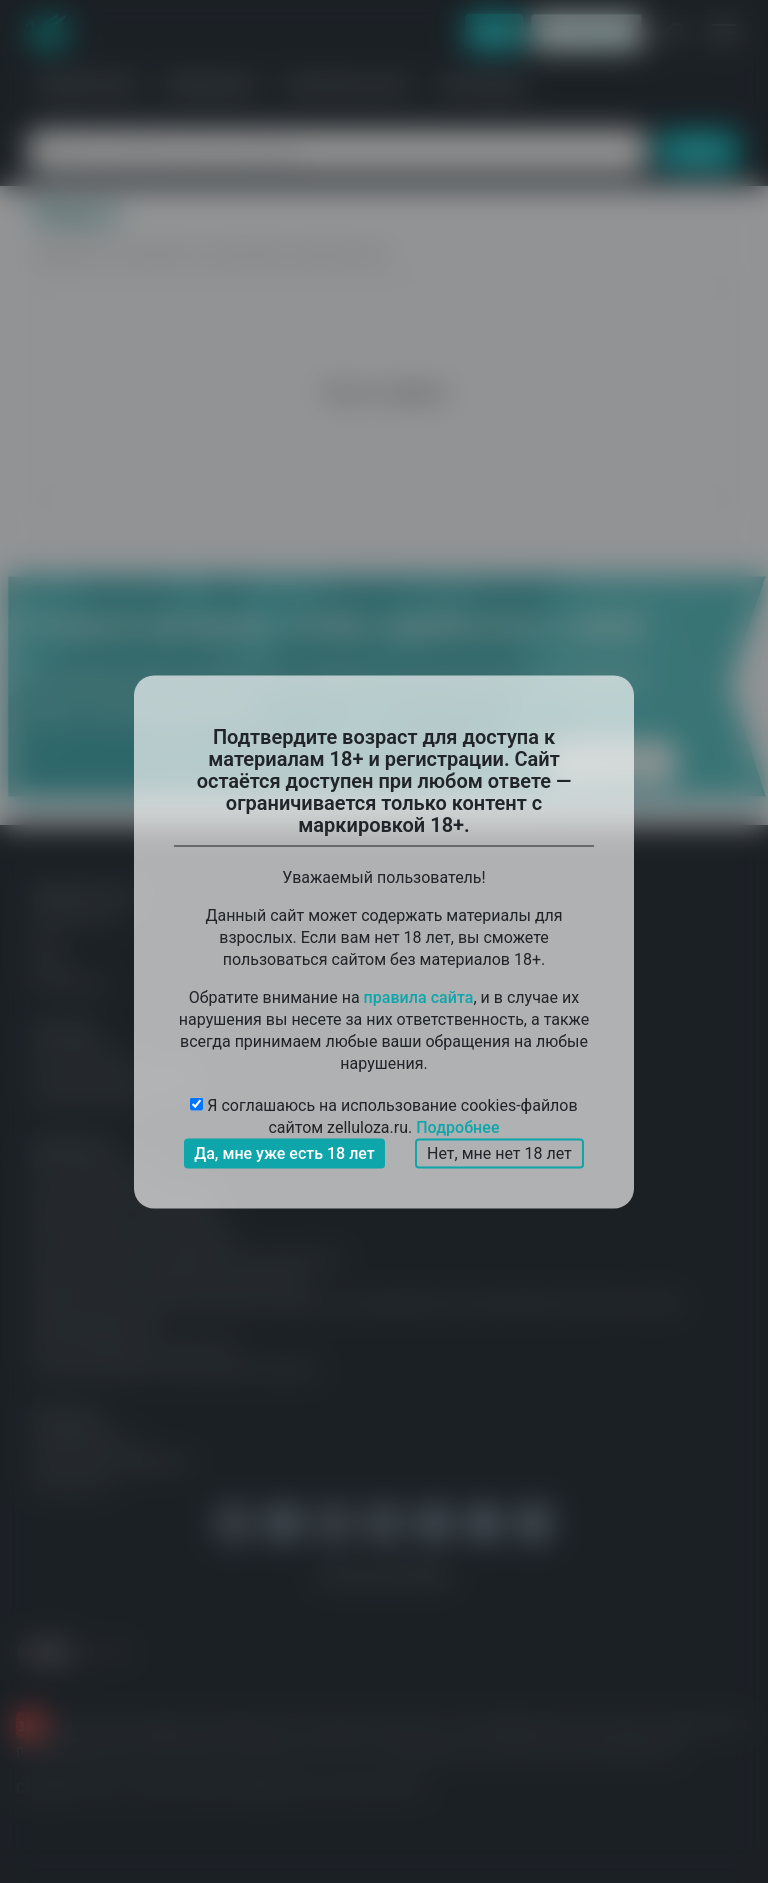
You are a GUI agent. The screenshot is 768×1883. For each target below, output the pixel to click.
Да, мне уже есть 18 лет (284, 1152)
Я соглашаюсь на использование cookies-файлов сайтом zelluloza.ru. (383, 1116)
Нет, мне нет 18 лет (499, 1152)
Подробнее (457, 1126)
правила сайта (419, 996)
